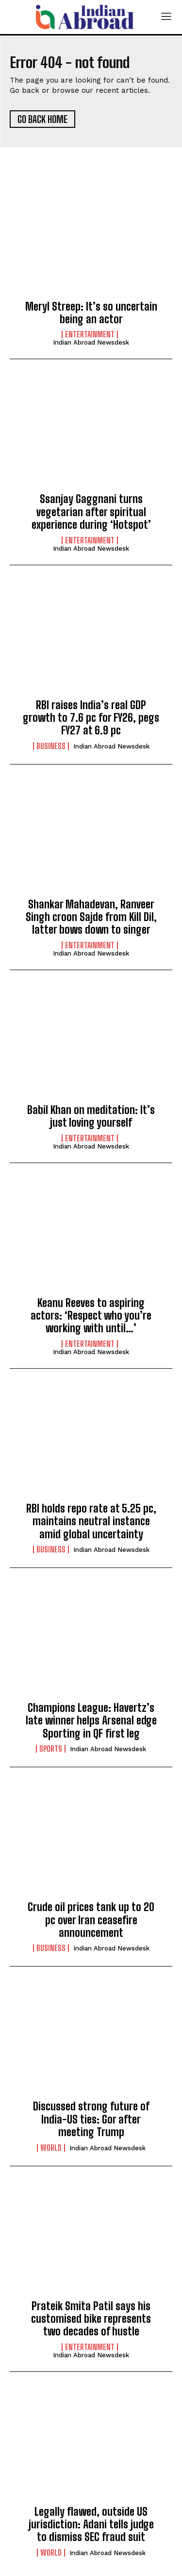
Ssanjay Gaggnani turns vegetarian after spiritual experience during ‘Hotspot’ (91, 511)
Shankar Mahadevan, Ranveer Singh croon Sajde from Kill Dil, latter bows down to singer (91, 917)
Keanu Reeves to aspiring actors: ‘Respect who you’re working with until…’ (91, 1315)
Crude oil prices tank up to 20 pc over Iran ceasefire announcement (91, 1919)
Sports (50, 1749)
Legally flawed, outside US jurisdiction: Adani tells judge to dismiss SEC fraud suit (91, 2524)
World (51, 2148)
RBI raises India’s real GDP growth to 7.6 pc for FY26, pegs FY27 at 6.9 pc (91, 717)
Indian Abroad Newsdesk (91, 342)
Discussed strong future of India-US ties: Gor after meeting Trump (91, 2119)
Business (51, 746)
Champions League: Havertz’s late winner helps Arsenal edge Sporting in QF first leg (91, 1720)
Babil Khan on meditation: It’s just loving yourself (91, 1116)
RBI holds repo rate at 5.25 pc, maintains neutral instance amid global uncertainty (91, 1521)
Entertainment (90, 334)
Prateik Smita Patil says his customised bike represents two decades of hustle (91, 2318)
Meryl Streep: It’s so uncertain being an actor (91, 313)
